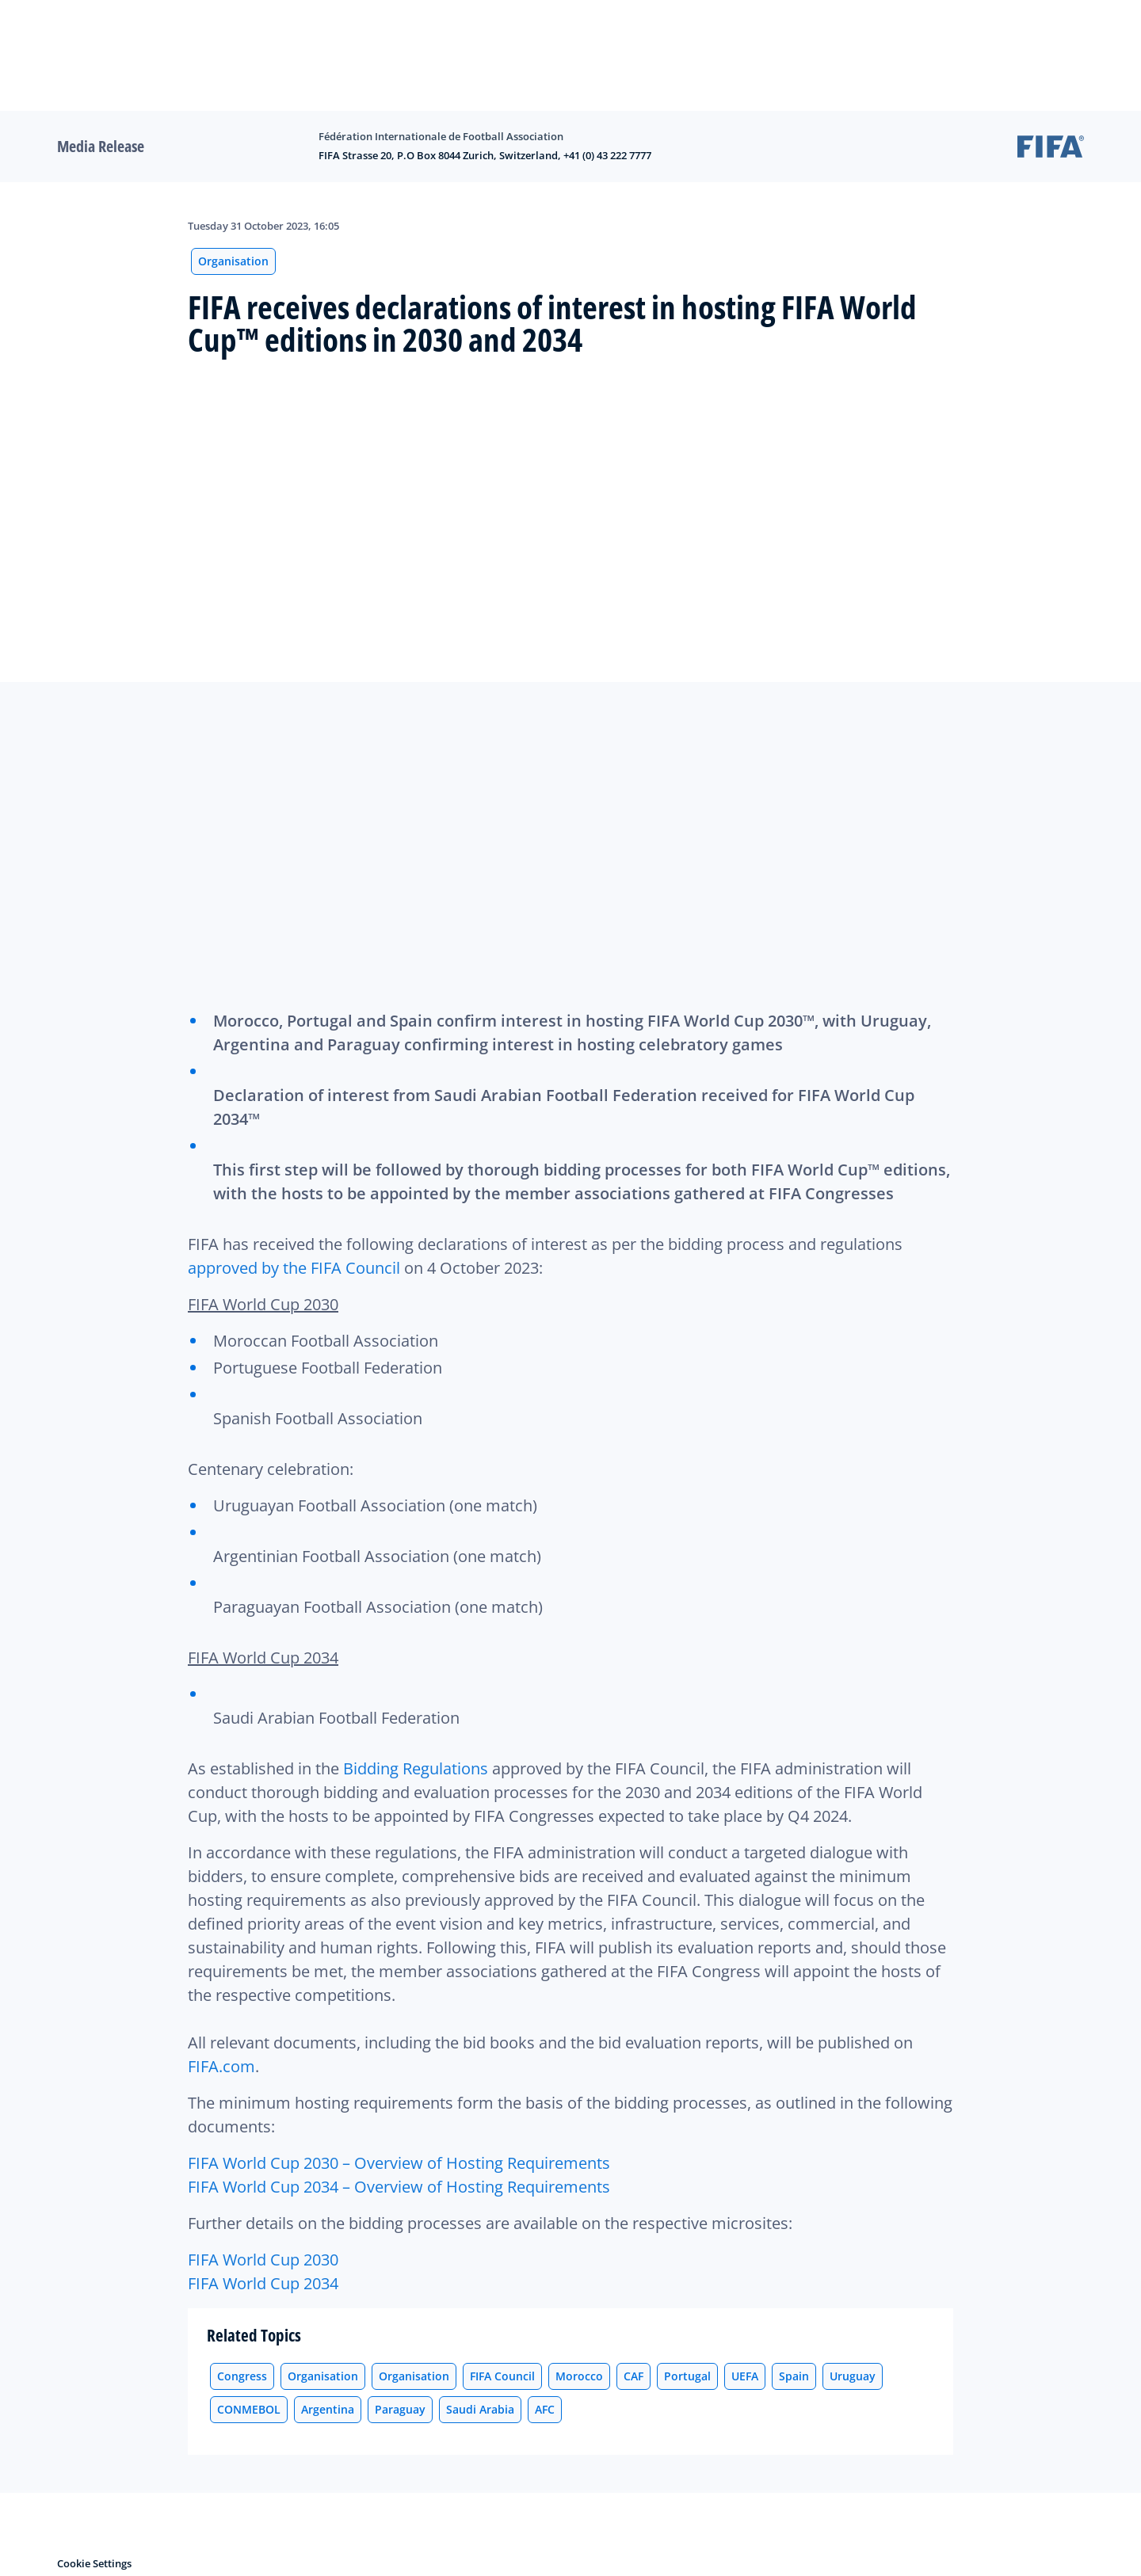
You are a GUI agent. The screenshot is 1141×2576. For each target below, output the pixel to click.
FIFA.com (221, 2066)
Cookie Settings (94, 2563)
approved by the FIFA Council (294, 1267)
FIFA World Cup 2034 (263, 2283)
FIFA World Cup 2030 (263, 2259)
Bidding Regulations (415, 1768)
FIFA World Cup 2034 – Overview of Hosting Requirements (399, 2186)
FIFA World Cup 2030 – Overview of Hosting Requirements (399, 2163)
